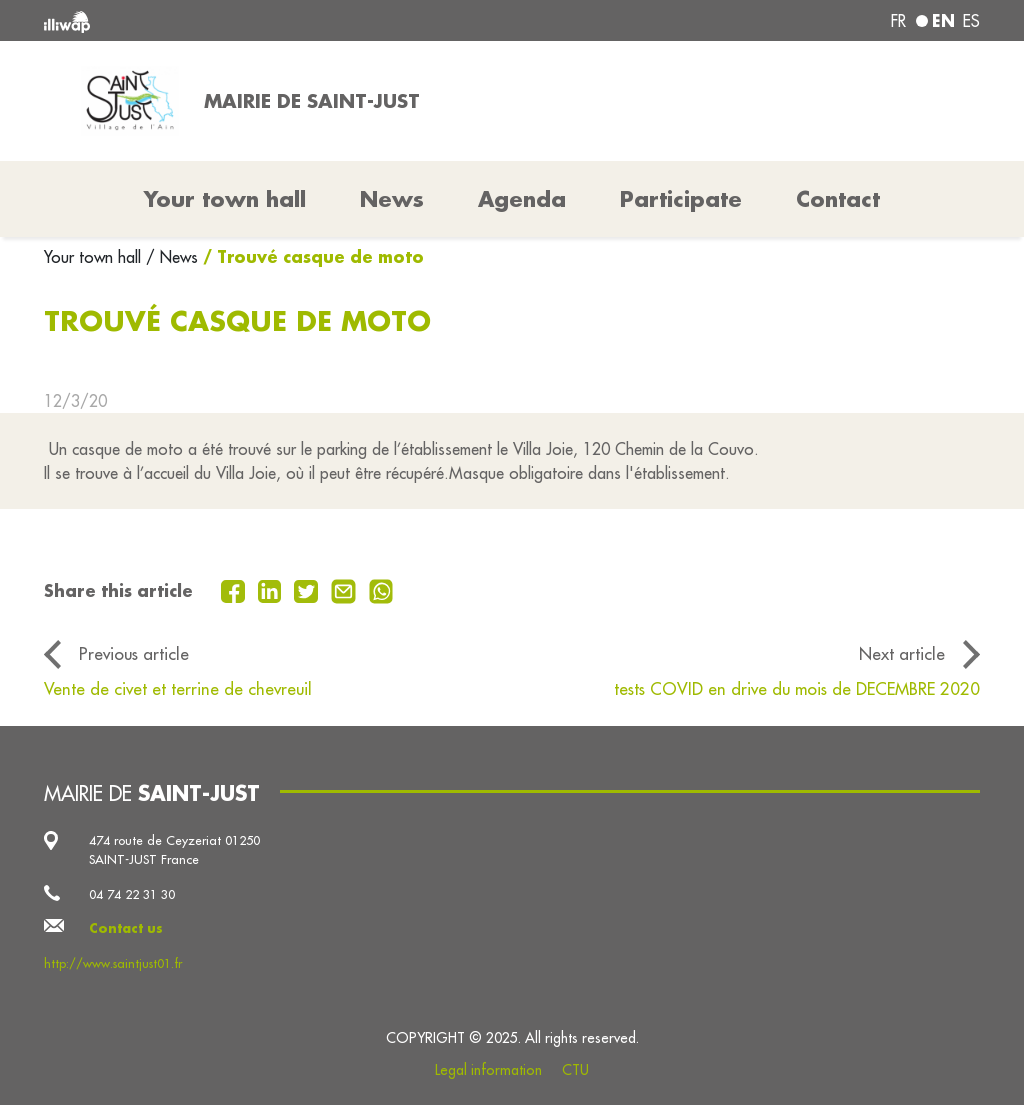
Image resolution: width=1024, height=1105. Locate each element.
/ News (172, 257)
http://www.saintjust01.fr (113, 963)
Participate (681, 199)
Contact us (126, 928)
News (392, 199)
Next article (902, 653)
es (971, 21)
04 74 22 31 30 (132, 894)
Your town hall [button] (225, 199)
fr (898, 21)
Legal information (488, 1070)
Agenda (522, 199)
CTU (575, 1070)
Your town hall (95, 257)
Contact (838, 199)
